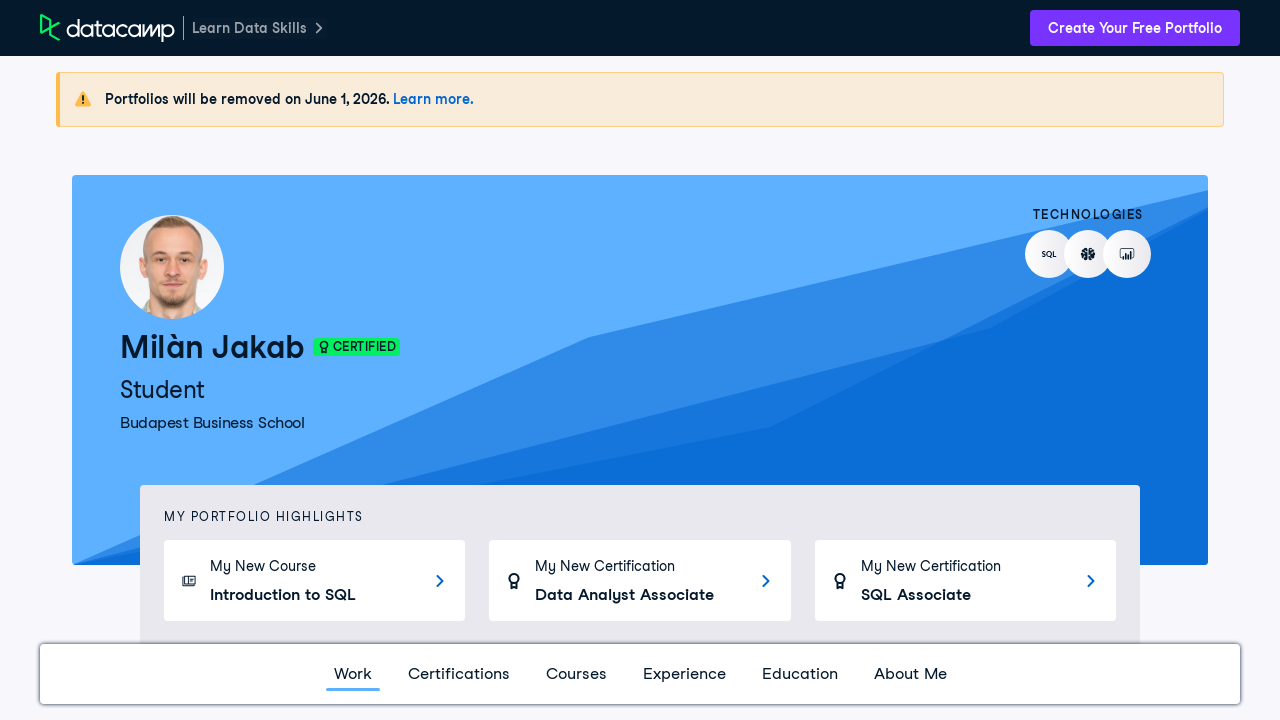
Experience (684, 673)
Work (353, 673)
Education (800, 673)
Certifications (459, 673)
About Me (910, 673)
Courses (576, 673)
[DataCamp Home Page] (107, 28)
